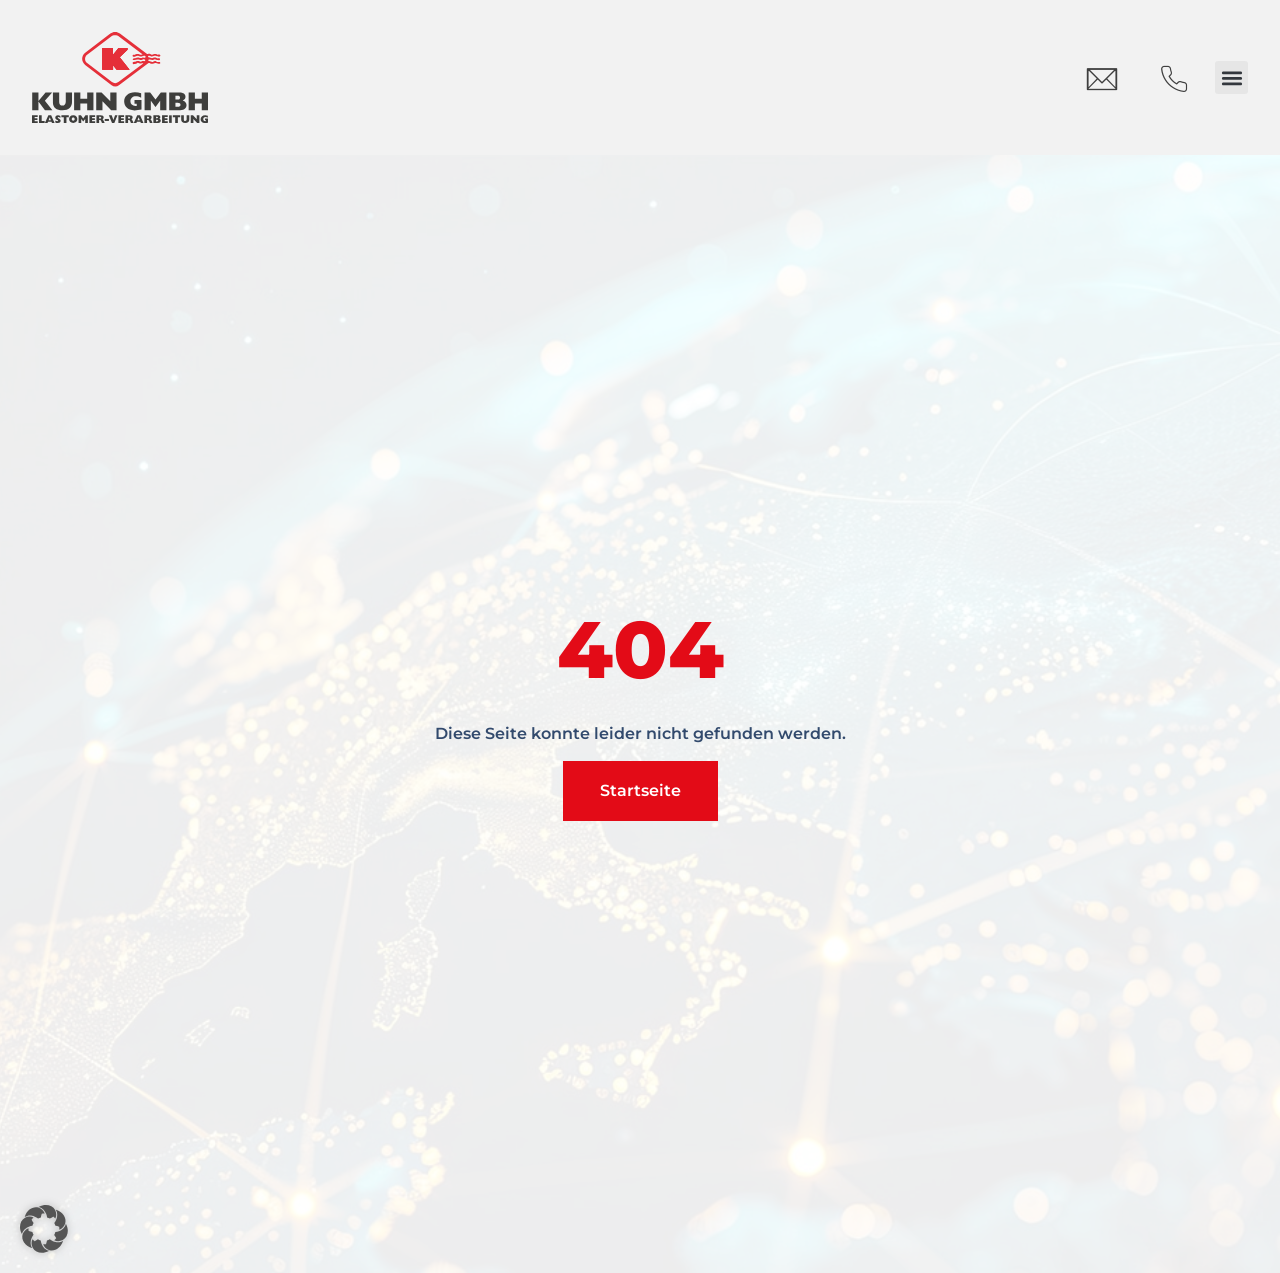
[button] (1231, 77)
